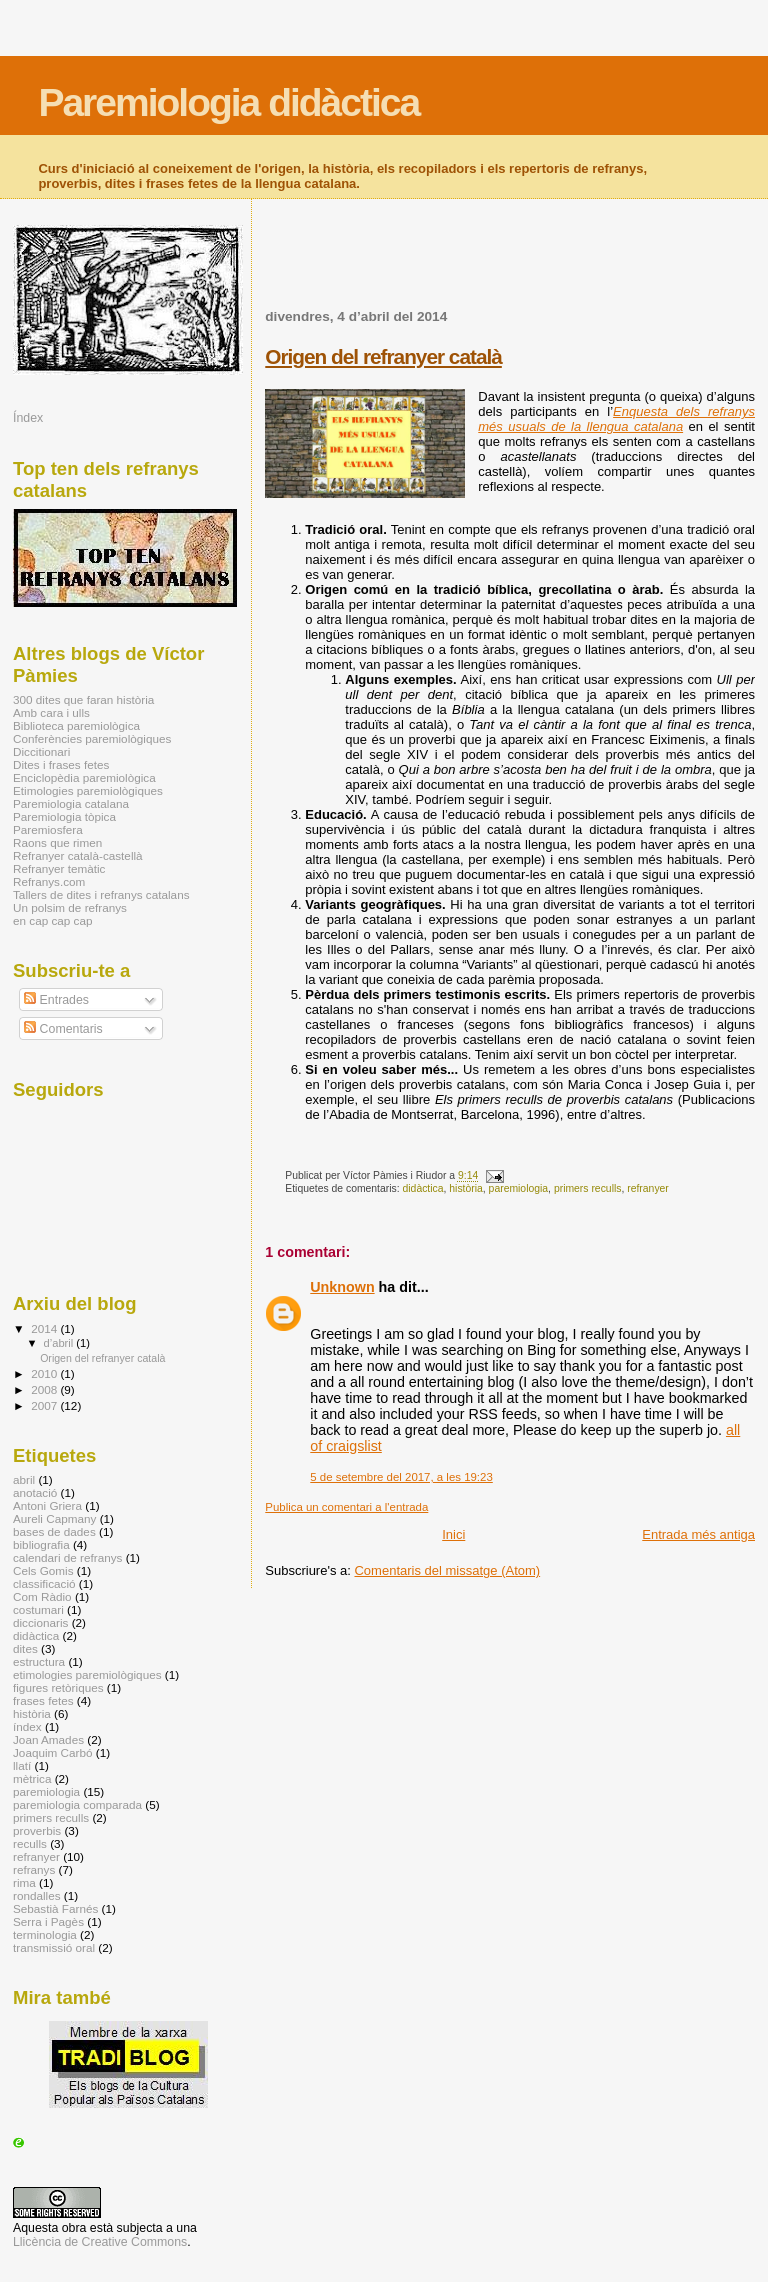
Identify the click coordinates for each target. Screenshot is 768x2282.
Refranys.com (49, 881)
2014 (45, 1328)
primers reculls (588, 1188)
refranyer (648, 1188)
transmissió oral (54, 1947)
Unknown (342, 1287)
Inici (453, 1534)
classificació (44, 1583)
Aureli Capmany (54, 1518)
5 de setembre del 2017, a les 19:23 (401, 1477)
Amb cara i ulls (51, 712)
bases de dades (54, 1531)
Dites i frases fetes (61, 764)
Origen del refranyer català (383, 356)
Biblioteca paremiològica (76, 725)
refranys (34, 1869)
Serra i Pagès (48, 1921)
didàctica (423, 1188)
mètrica (32, 1778)
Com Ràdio (42, 1596)
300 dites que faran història (83, 699)
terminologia (45, 1934)
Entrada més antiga (698, 1534)
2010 (45, 1373)
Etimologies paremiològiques (88, 790)
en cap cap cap (53, 920)
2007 (45, 1405)
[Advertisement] (499, 266)
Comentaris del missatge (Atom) (447, 1570)
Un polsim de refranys (70, 907)
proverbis (37, 1830)
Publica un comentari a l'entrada (346, 1507)
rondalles (37, 1895)
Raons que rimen (57, 842)
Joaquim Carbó (52, 1752)
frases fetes (43, 1700)
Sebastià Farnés (55, 1908)
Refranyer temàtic (59, 868)
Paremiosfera (48, 829)
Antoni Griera (47, 1505)
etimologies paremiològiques (87, 1674)
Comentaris (63, 1029)
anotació (35, 1492)
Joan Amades (48, 1739)
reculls (30, 1843)
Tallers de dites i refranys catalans (101, 894)
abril (24, 1479)
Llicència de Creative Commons (100, 2242)
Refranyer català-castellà (78, 855)
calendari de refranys (67, 1557)
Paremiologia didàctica (228, 102)
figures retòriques (58, 1687)
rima (24, 1882)
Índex (28, 418)
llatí (22, 1765)
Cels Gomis (43, 1570)
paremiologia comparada (77, 1804)
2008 (45, 1389)
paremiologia (519, 1188)
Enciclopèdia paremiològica (84, 777)
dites (25, 1648)
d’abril (60, 1343)
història (466, 1188)
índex (27, 1726)
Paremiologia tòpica (64, 816)
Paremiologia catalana (71, 803)
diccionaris (40, 1622)
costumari (38, 1609)
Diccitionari (41, 751)
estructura (39, 1661)
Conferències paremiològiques (92, 738)
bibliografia (41, 1544)
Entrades (56, 1000)
